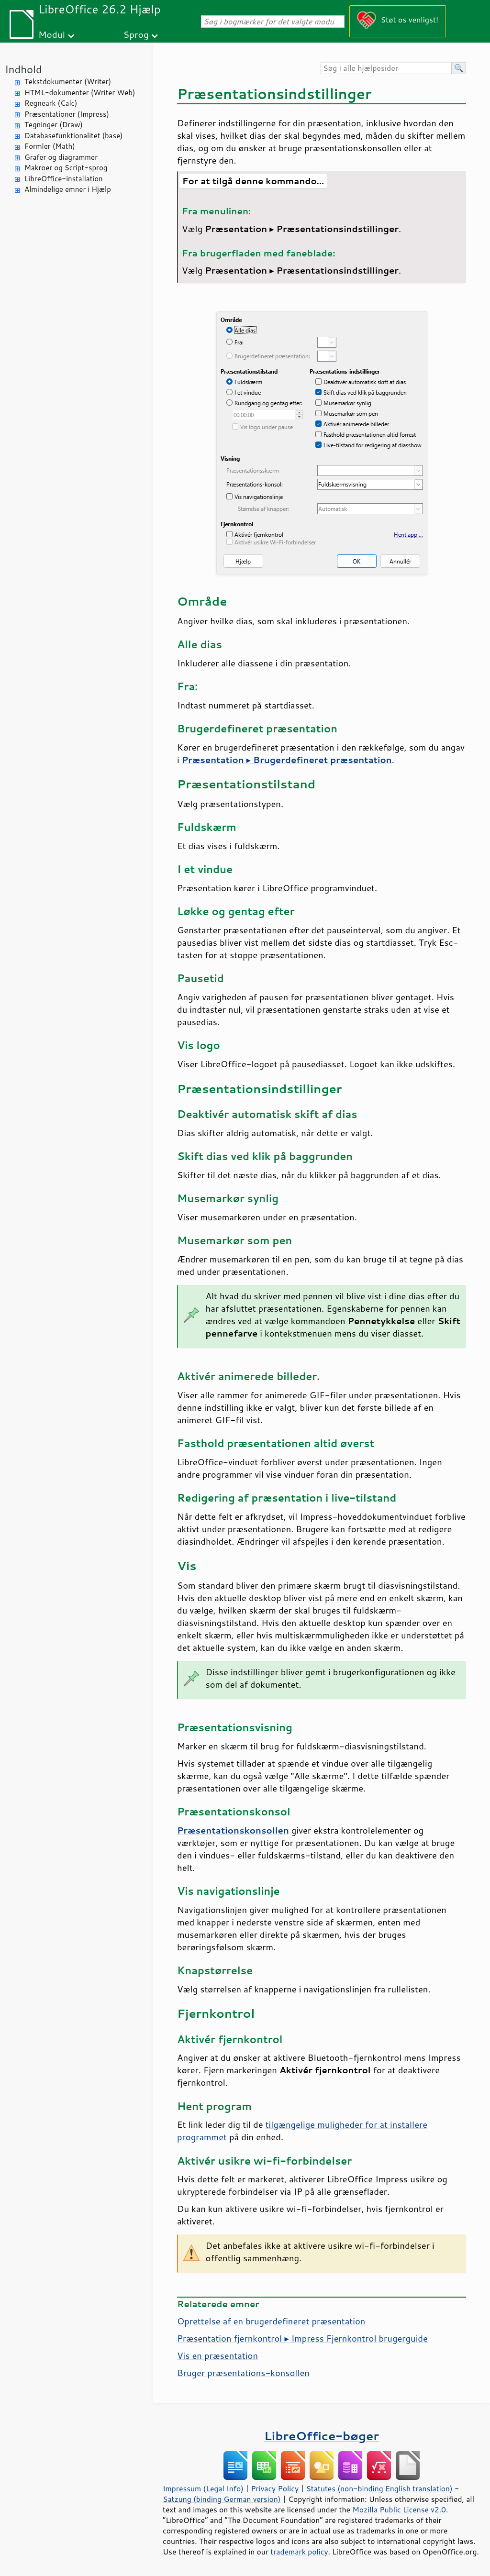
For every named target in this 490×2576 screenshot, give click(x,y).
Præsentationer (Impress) (66, 114)
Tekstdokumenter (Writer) (67, 82)
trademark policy (299, 2551)
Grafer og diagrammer (61, 157)
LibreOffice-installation (63, 179)
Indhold (23, 69)
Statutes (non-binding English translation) (379, 2488)
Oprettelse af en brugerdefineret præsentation (271, 2321)
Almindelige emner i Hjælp (67, 189)
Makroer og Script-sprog (65, 168)
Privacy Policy (275, 2488)
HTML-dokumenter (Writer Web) (79, 93)
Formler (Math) (49, 146)
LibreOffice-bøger (321, 2435)
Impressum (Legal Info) (203, 2488)
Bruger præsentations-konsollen (243, 2372)
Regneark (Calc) (50, 103)
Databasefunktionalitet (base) (73, 136)
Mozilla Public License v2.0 (399, 2509)
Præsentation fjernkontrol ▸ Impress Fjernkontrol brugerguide (302, 2338)
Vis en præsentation (217, 2355)
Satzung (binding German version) (222, 2499)
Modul (51, 34)
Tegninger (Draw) (53, 125)
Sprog (136, 34)
